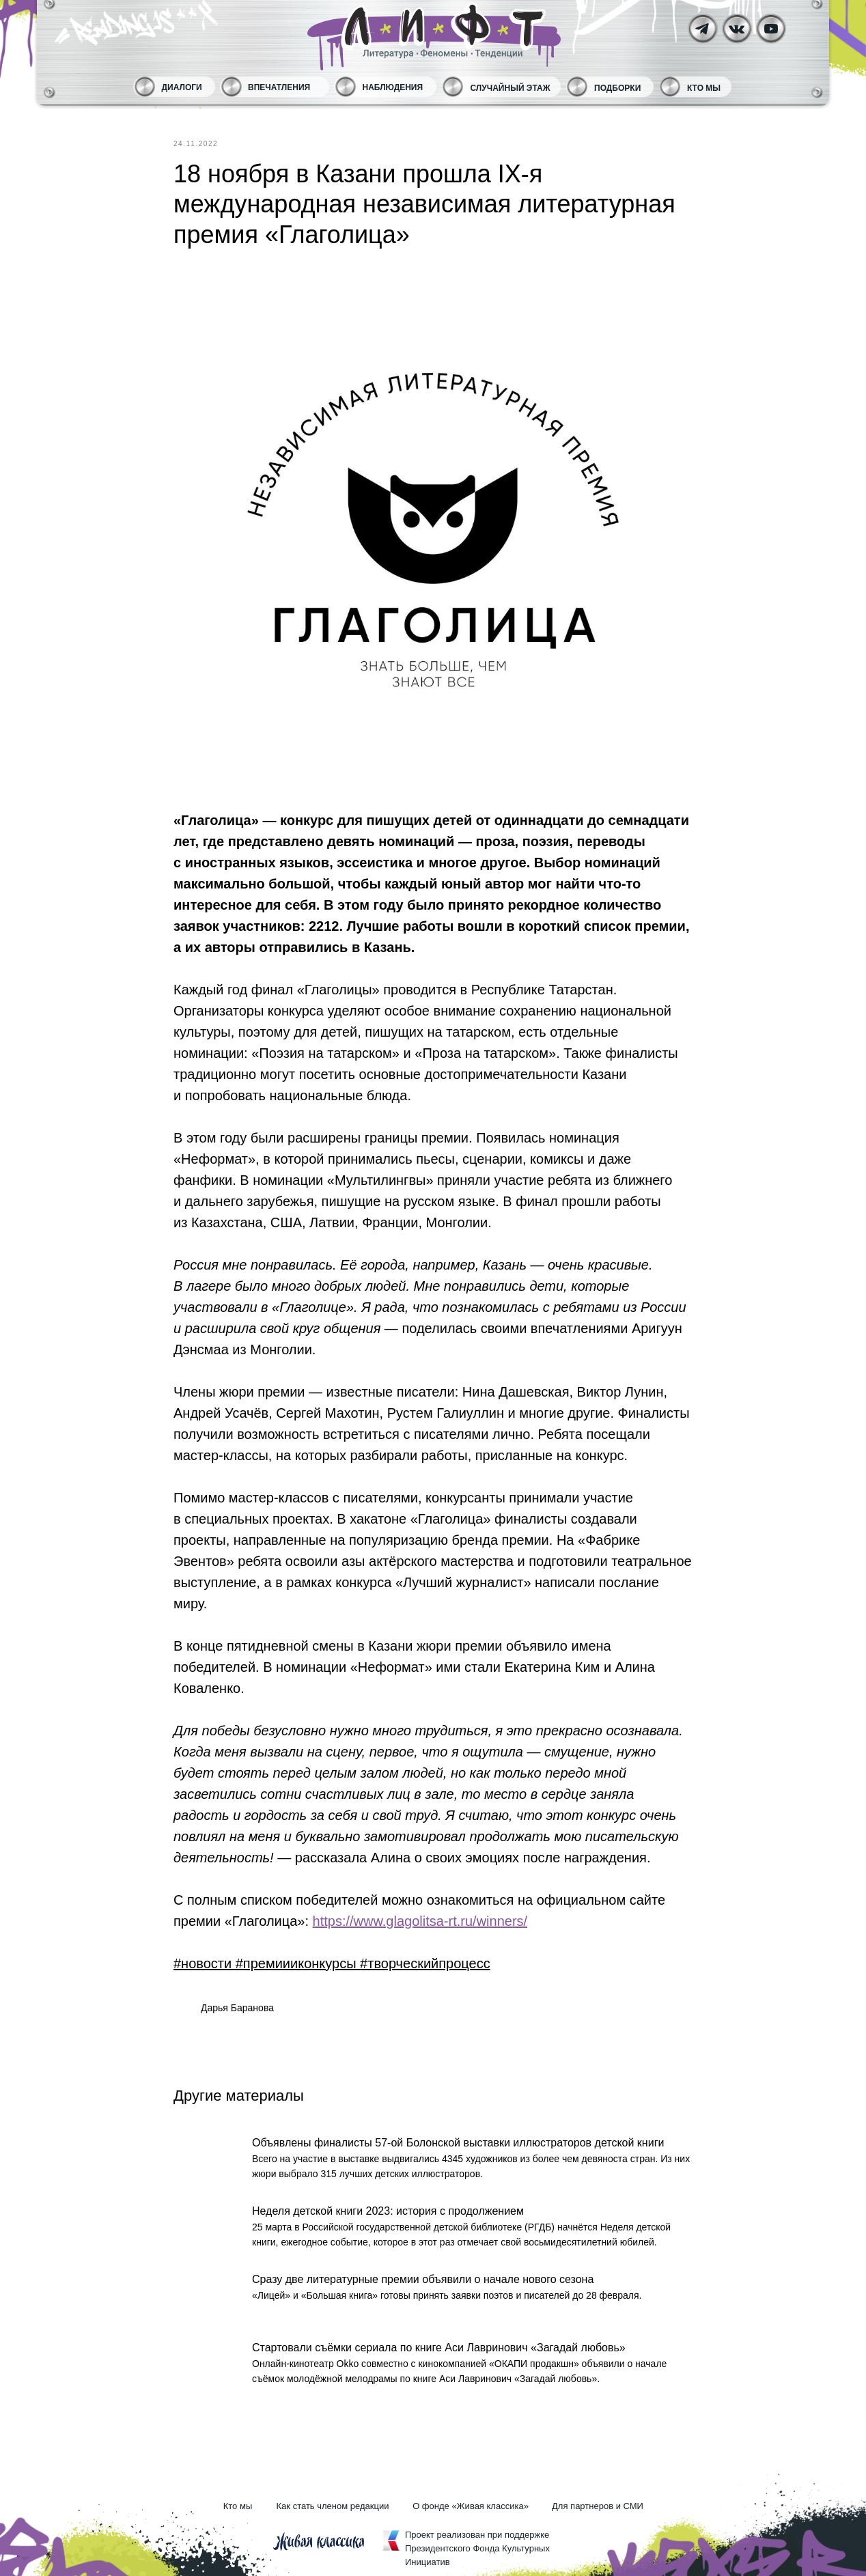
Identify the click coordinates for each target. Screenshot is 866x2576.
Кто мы (704, 88)
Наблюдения (393, 87)
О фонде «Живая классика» (471, 2506)
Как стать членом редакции (333, 2506)
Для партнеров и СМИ (597, 2506)
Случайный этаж (510, 88)
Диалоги (182, 87)
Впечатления (279, 87)
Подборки (617, 88)
